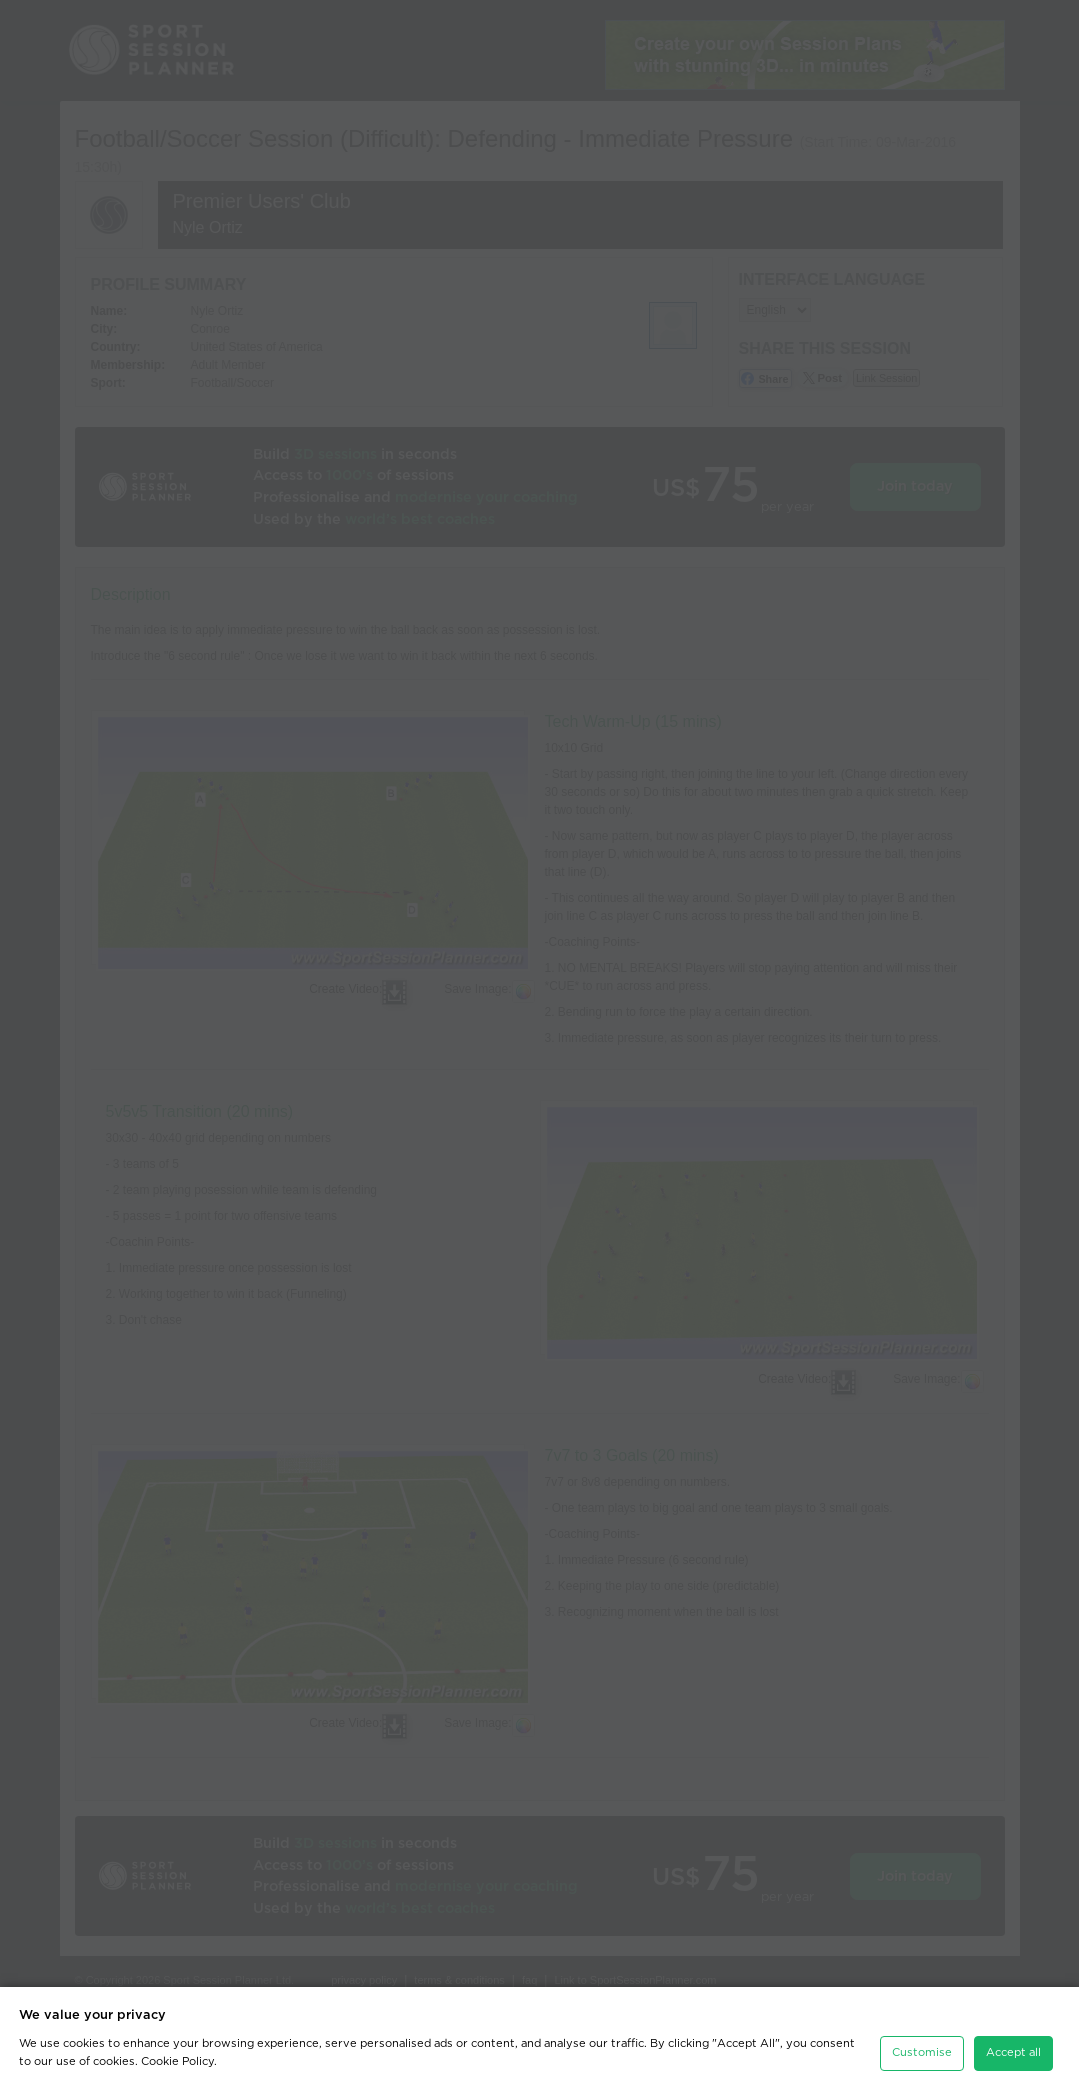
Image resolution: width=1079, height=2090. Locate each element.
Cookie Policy (177, 2061)
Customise (922, 2052)
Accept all (1013, 2052)
